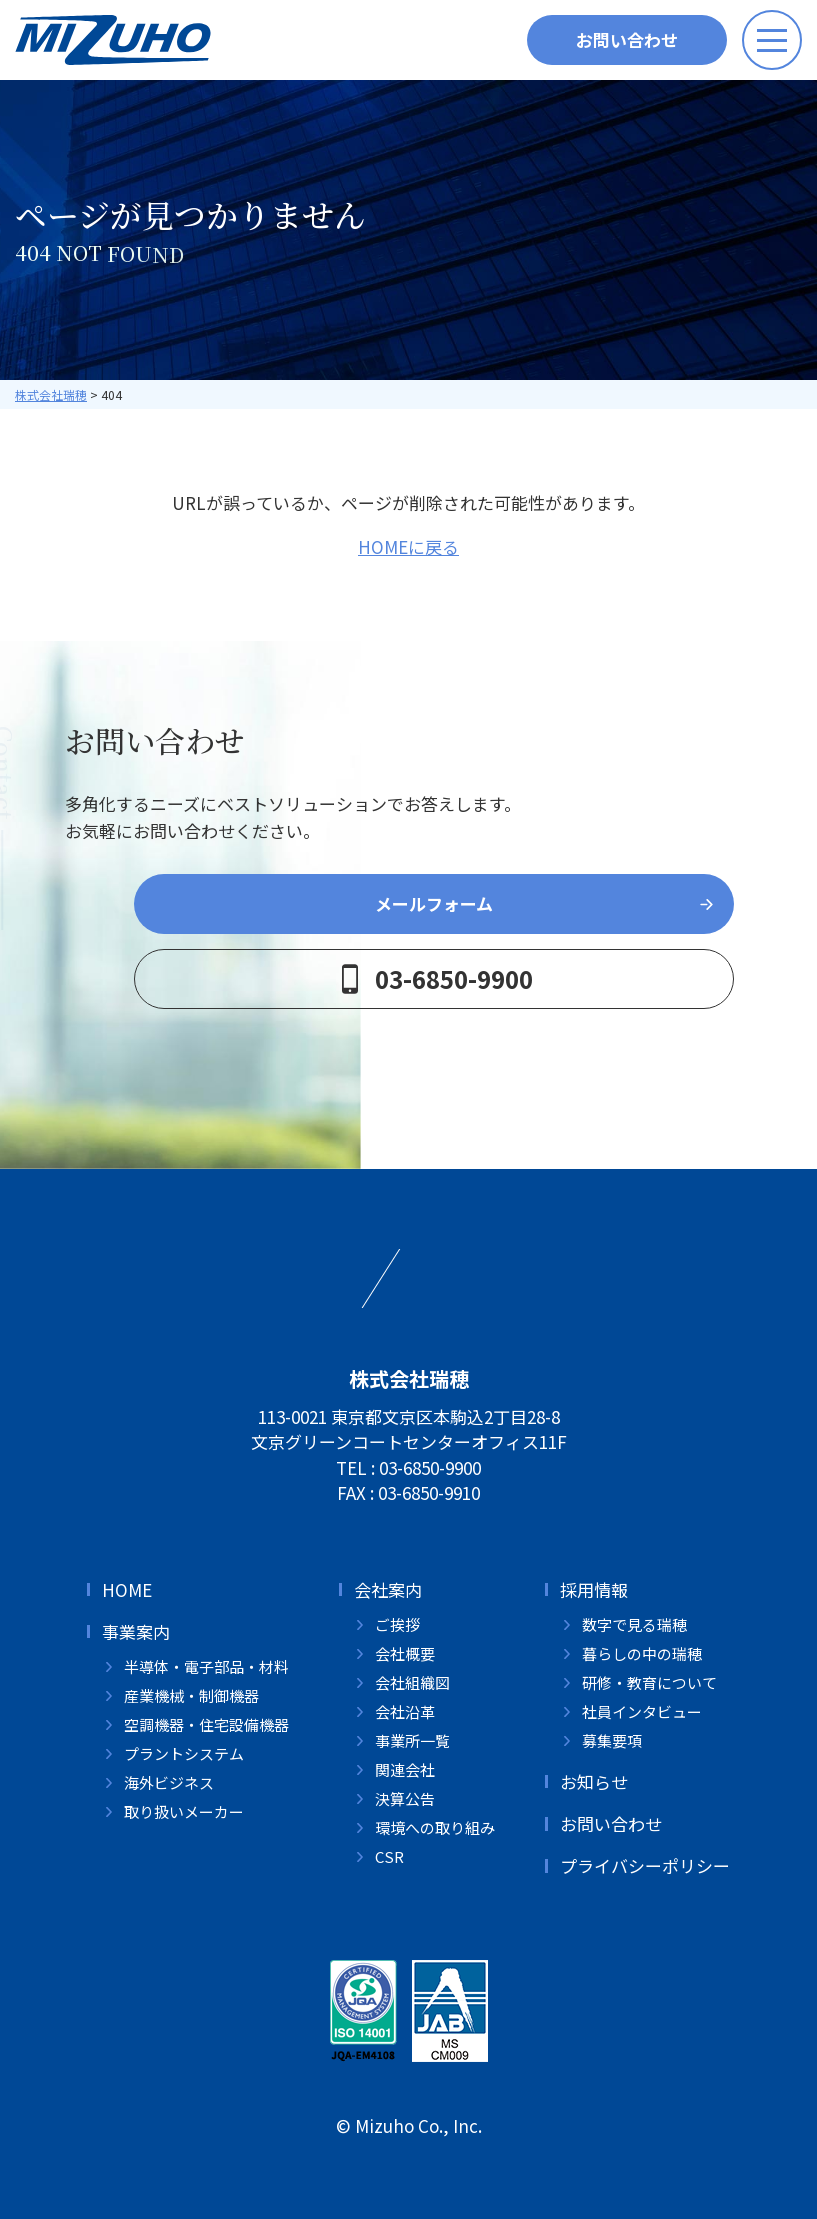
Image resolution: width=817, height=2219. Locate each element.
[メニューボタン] (772, 40)
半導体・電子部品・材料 (206, 1666)
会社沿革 (405, 1711)
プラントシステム (184, 1753)
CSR (389, 1856)
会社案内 (388, 1589)
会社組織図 (412, 1682)
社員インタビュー (642, 1711)
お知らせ (594, 1781)
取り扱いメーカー (184, 1811)
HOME (127, 1589)
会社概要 (405, 1653)
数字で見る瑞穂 (634, 1624)
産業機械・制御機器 (191, 1695)
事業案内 (136, 1631)
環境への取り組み (435, 1827)
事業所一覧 (412, 1740)
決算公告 (405, 1798)
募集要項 (612, 1740)
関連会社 (405, 1769)
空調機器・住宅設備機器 (206, 1724)
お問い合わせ (627, 39)
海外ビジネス (169, 1782)
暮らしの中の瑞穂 (642, 1653)
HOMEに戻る (408, 546)
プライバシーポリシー (645, 1865)
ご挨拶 (397, 1624)
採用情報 (594, 1589)
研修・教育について (649, 1682)
